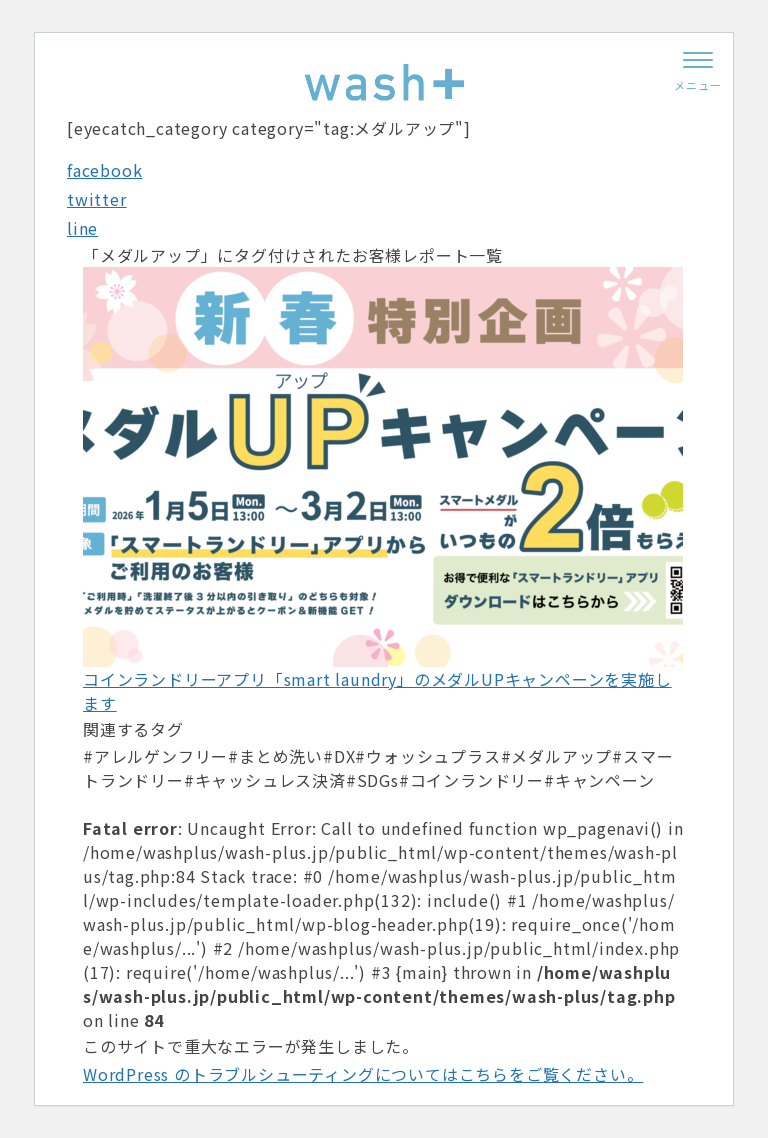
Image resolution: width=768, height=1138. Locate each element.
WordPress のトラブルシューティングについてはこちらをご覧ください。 (363, 1074)
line (82, 228)
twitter (97, 199)
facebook (104, 170)
